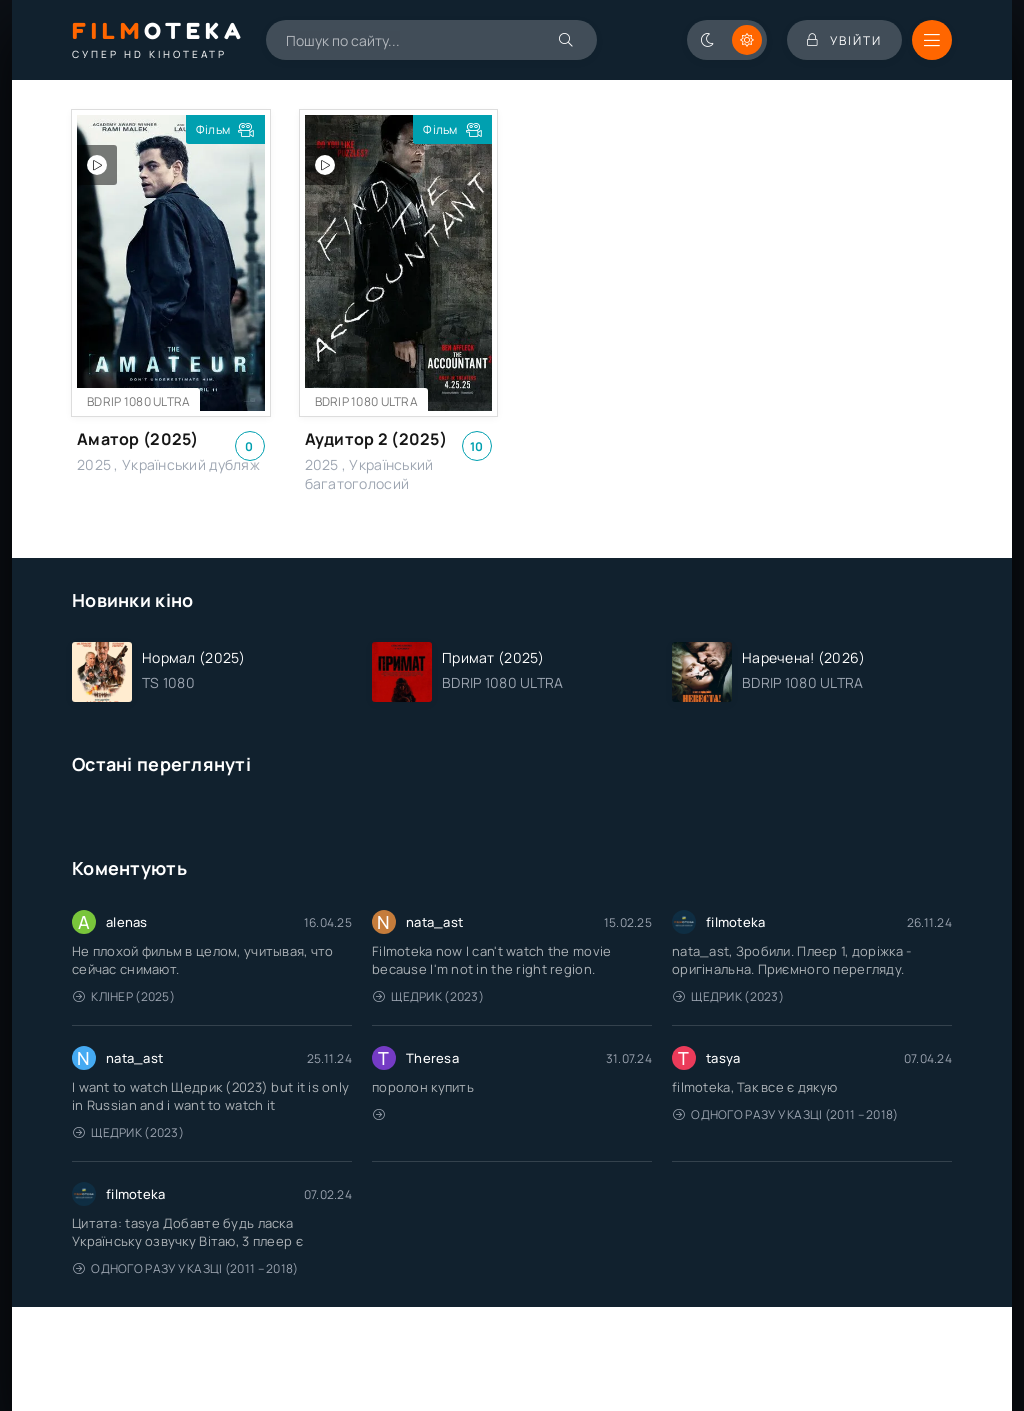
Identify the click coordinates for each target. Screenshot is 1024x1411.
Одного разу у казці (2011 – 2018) (786, 1114)
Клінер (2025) (124, 996)
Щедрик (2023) (428, 996)
